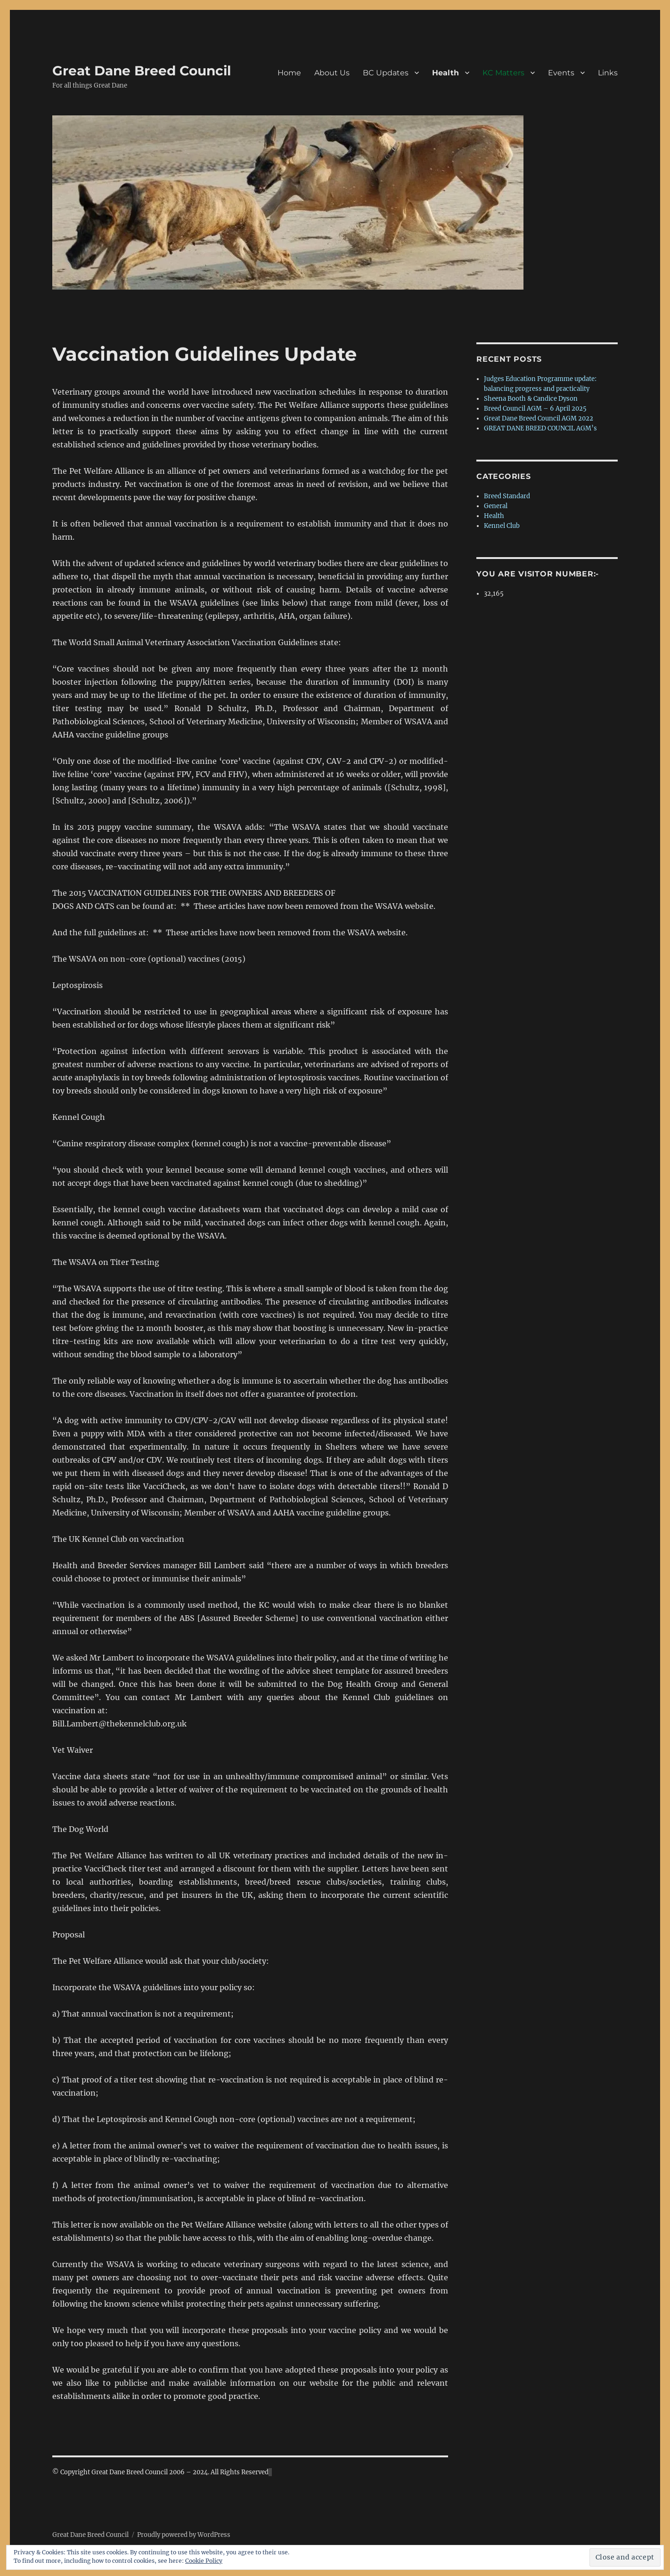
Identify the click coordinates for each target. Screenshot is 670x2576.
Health (445, 72)
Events (561, 72)
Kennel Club (502, 526)
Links (608, 72)
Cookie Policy (203, 2560)
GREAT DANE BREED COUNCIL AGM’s (540, 428)
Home (289, 72)
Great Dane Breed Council (141, 71)
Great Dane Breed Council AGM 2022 (538, 418)
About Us (332, 72)
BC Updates (386, 72)
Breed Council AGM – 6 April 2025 (535, 409)
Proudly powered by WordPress (183, 2535)
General (495, 506)
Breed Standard (507, 496)
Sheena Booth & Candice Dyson (531, 399)
